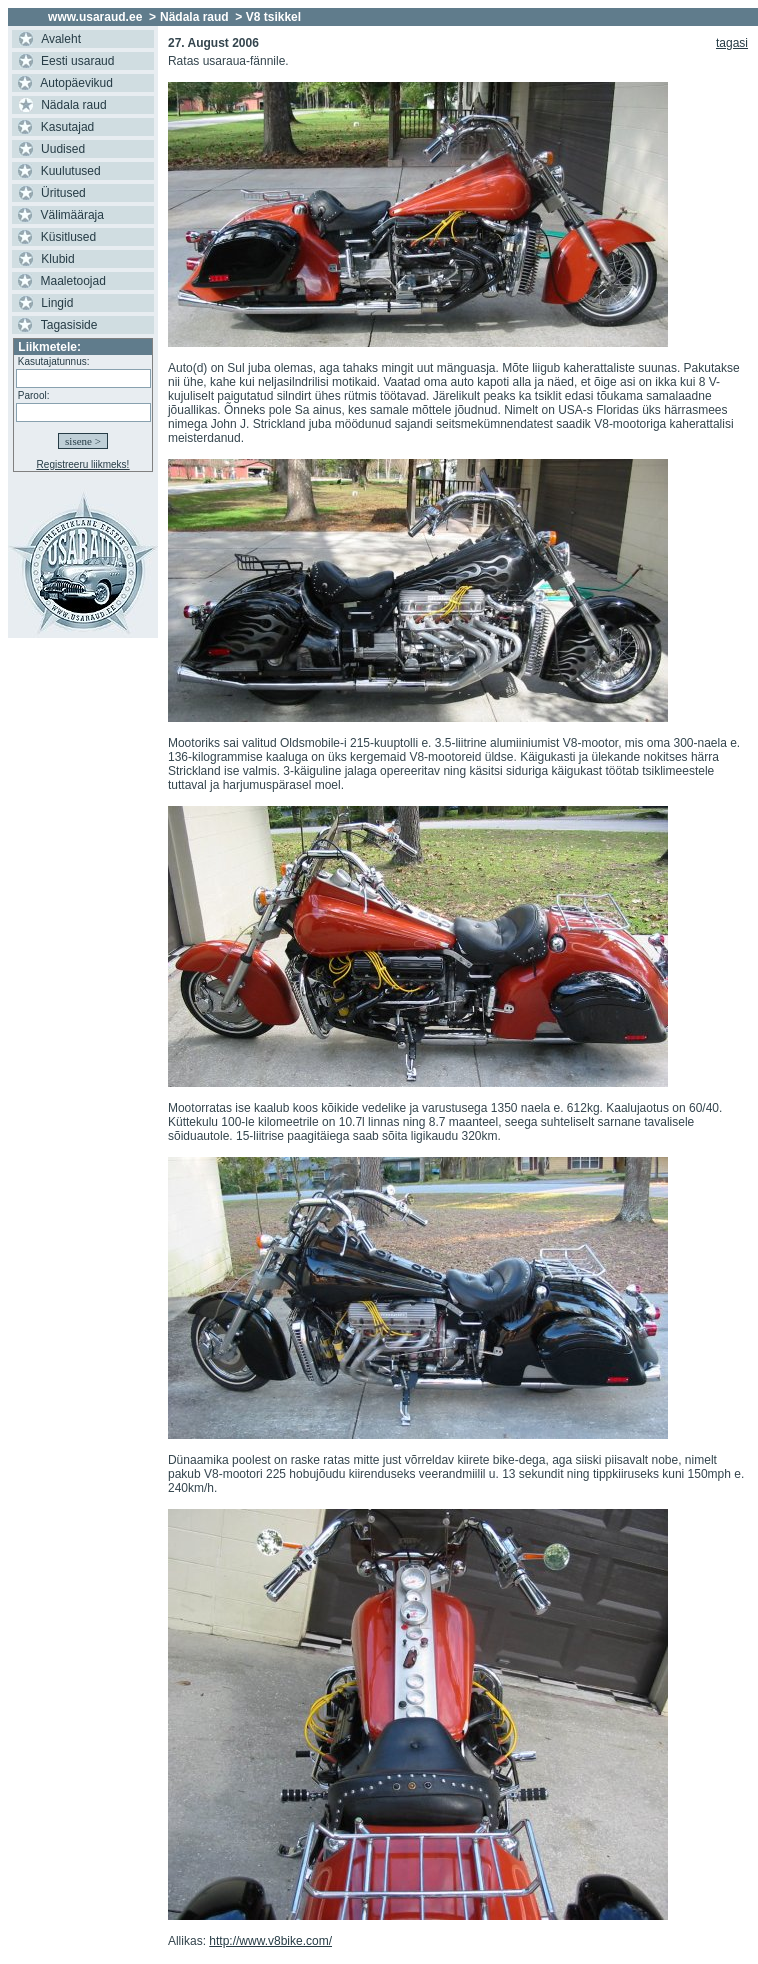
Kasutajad (67, 127)
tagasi (732, 43)
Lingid (57, 303)
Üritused (63, 193)
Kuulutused (71, 171)
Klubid (57, 259)
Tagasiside (69, 325)
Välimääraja (72, 215)
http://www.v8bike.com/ (270, 1941)
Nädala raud (73, 105)
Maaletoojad (73, 281)
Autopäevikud (76, 83)
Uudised (63, 149)
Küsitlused (68, 237)
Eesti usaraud (77, 61)
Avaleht (61, 39)
